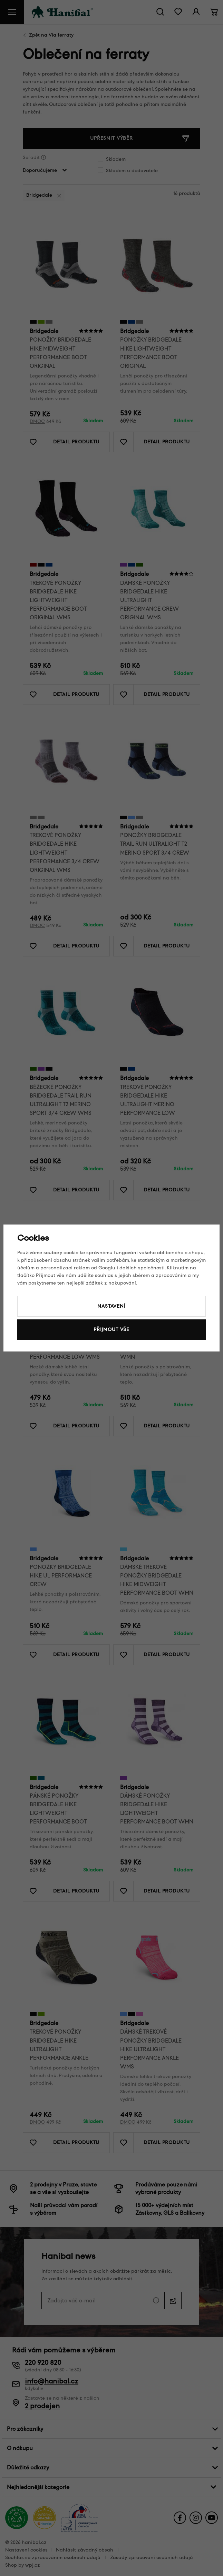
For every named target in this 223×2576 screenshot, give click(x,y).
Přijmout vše (111, 1330)
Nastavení (111, 1306)
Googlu (106, 1268)
